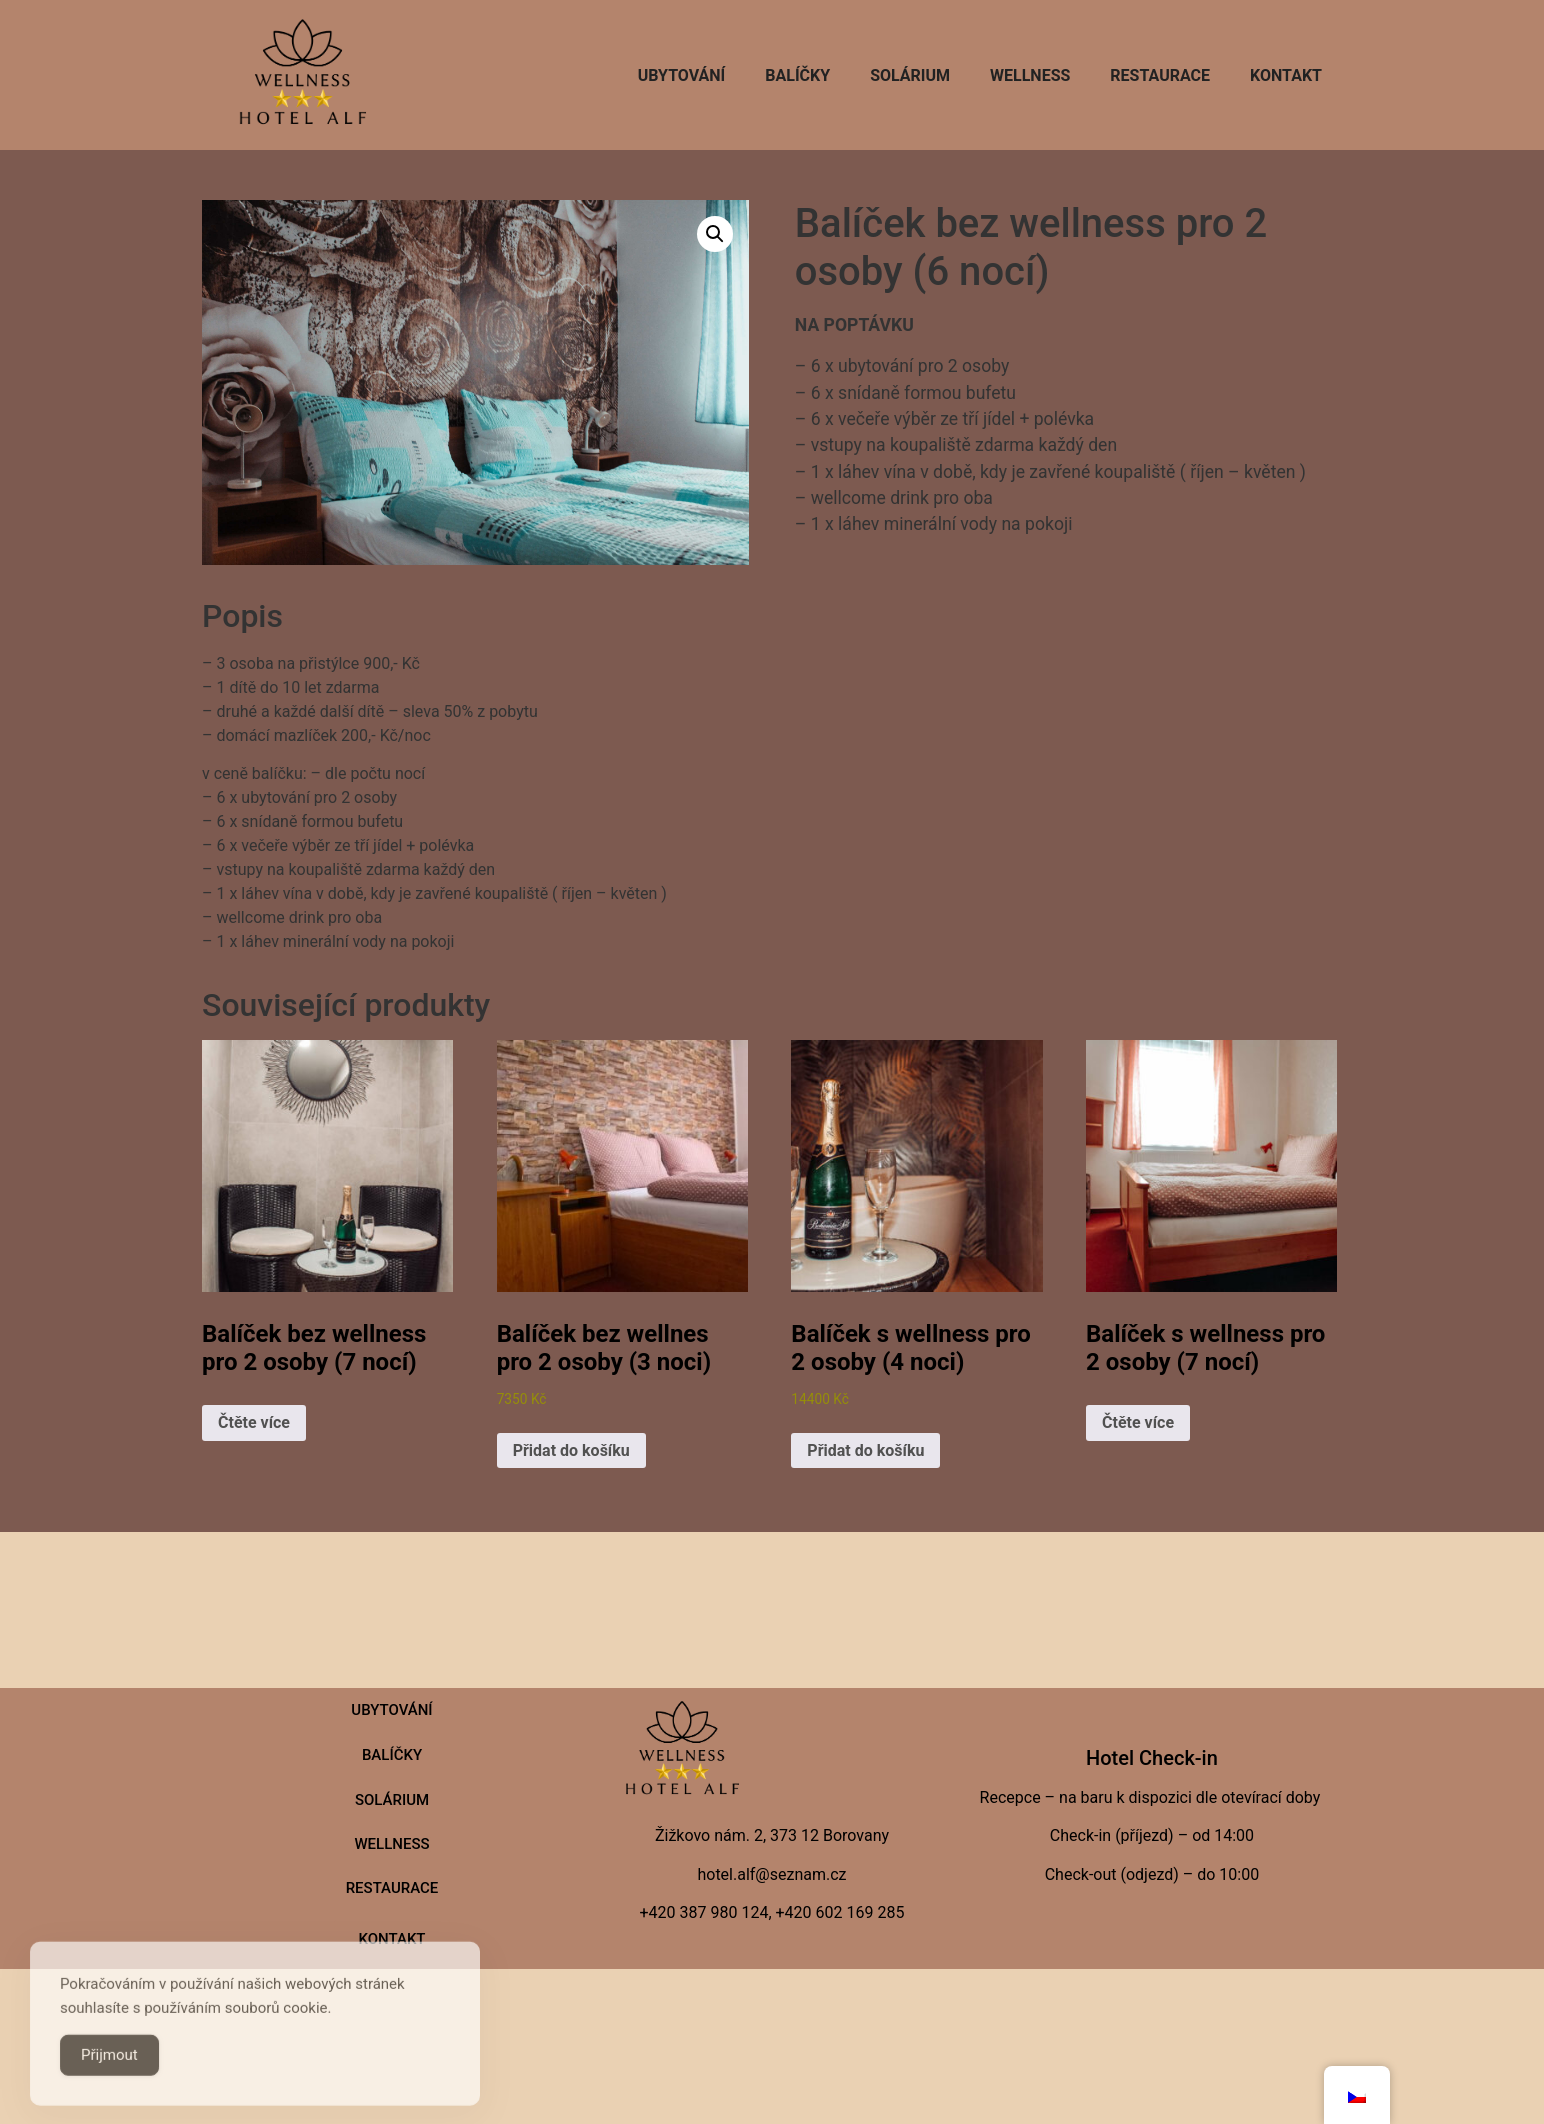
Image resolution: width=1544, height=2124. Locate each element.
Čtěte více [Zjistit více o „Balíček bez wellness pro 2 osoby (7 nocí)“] (254, 1422)
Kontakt (1286, 75)
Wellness (1030, 75)
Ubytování (682, 75)
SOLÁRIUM (910, 75)
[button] (715, 234)
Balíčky (797, 75)
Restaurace (1160, 75)
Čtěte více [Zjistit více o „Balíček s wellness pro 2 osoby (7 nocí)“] (1138, 1422)
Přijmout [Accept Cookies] (109, 2073)
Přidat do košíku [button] (571, 1450)
